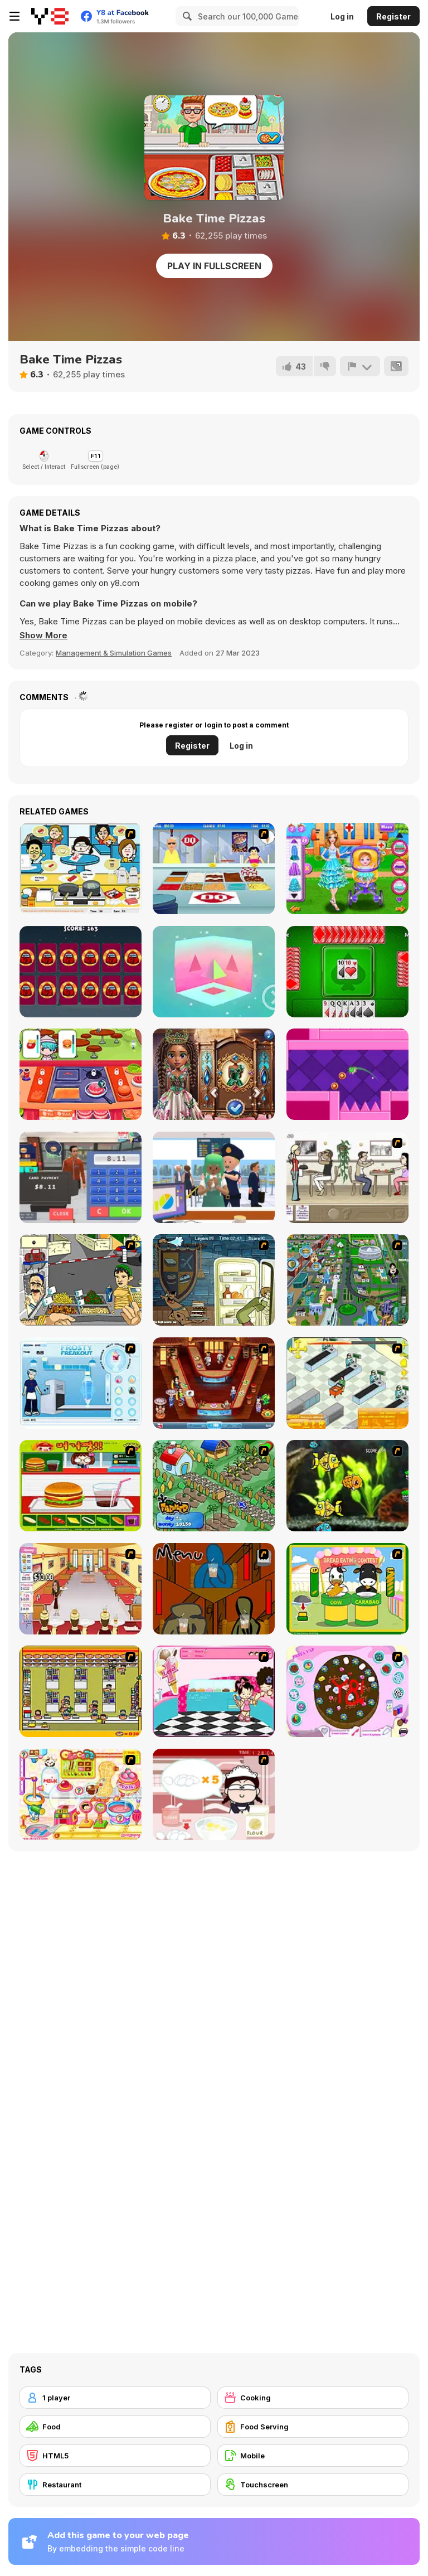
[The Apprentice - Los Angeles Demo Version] (214, 1383)
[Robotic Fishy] (347, 1485)
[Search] (186, 16)
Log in (342, 16)
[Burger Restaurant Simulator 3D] (81, 1177)
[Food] (115, 2426)
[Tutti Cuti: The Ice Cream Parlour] (214, 1691)
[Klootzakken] (347, 971)
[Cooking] (312, 2397)
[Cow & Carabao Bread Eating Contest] (347, 1588)
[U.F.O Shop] (81, 1691)
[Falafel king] (81, 1280)
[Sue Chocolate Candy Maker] (81, 1794)
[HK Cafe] (81, 868)
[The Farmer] (214, 1485)
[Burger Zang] (81, 1485)
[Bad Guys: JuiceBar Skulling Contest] (214, 1588)
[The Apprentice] (214, 868)
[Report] (360, 366)
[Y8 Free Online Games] (50, 16)
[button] (43, 635)
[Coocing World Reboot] (81, 1074)
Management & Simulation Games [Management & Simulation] (114, 652)
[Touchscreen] (312, 2484)
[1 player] (115, 2397)
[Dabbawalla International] (347, 1280)
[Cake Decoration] (347, 1691)
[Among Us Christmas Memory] (81, 971)
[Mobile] (312, 2455)
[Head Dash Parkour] (347, 1074)
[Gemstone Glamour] (214, 1074)
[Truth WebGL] (214, 971)
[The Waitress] (347, 1177)
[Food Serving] (312, 2426)
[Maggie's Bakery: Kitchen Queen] (214, 1794)
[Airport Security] (214, 1177)
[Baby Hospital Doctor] (347, 868)
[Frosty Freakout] (81, 1383)
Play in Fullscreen (214, 265)
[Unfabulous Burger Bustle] (81, 1588)
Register (393, 16)
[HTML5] (115, 2455)
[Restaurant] (115, 2484)
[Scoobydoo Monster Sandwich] (214, 1280)
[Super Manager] (347, 1383)
